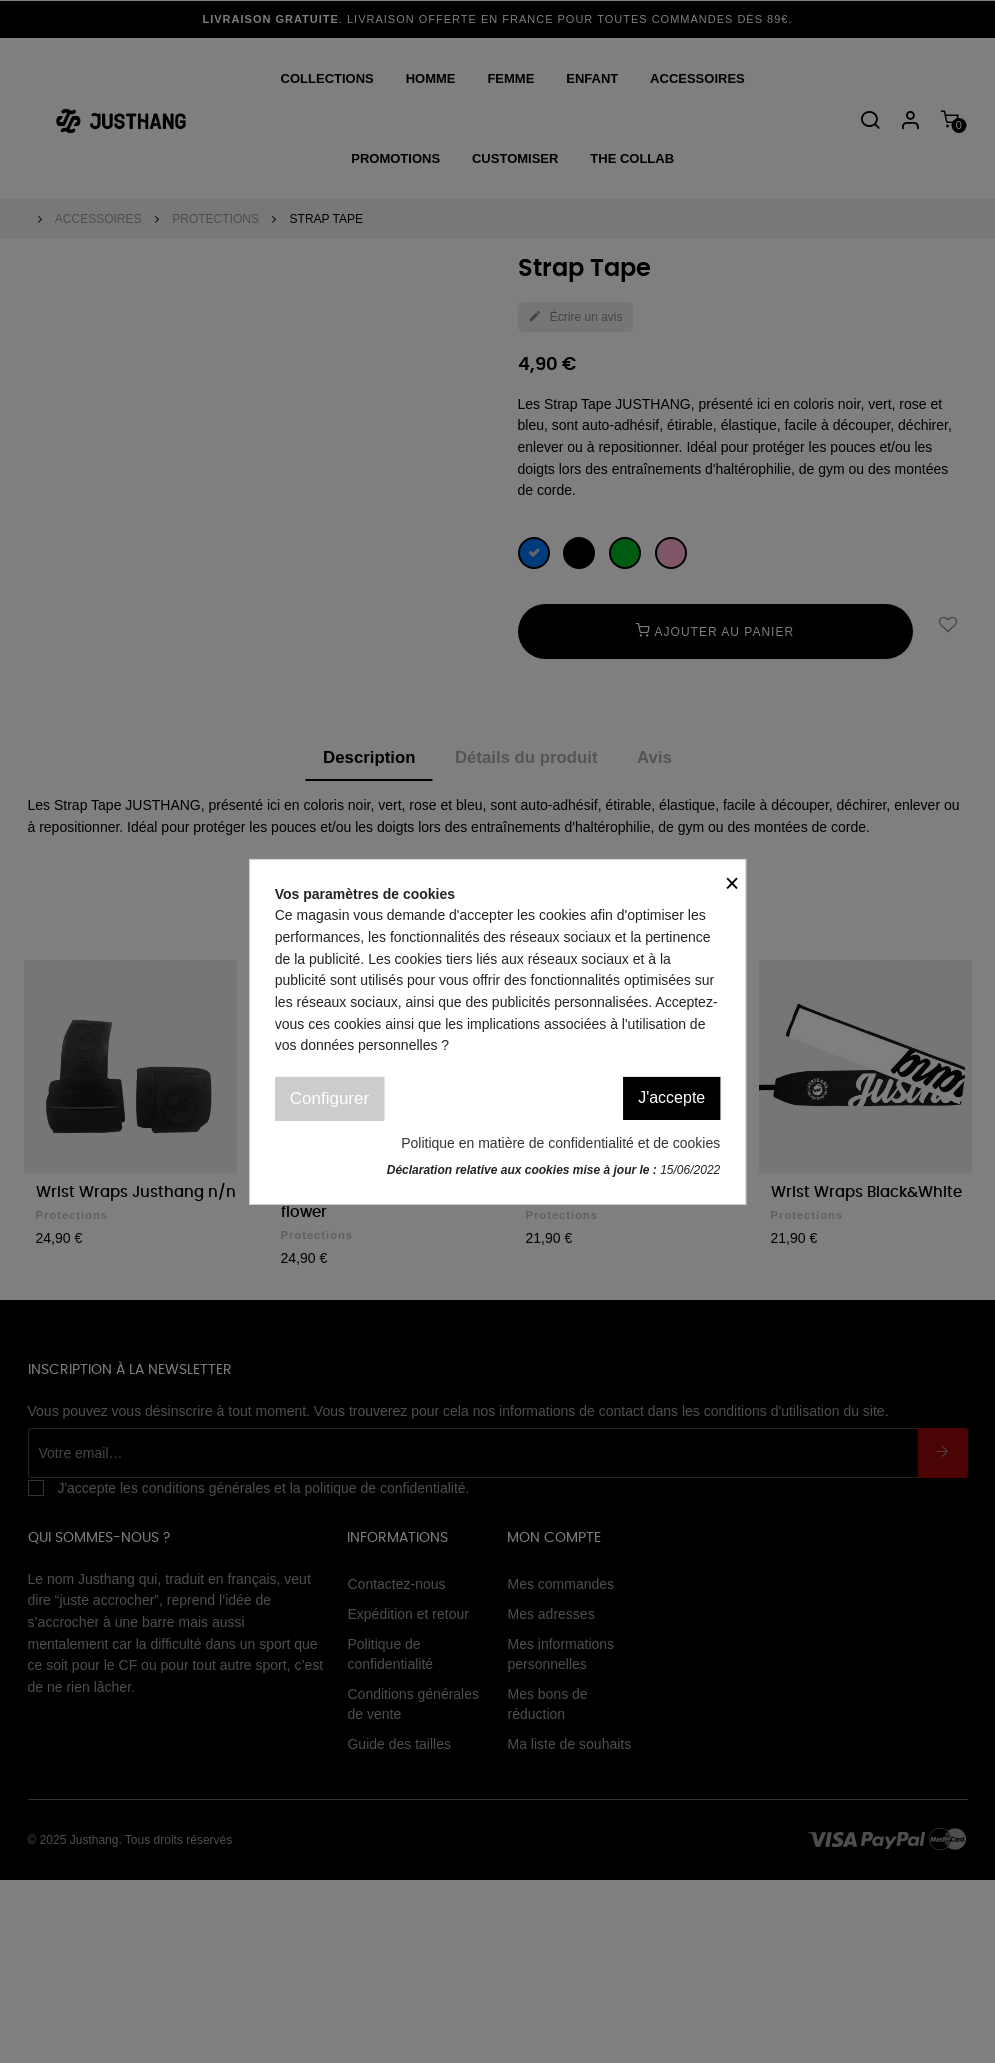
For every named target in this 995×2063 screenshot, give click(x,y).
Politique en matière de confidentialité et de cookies (560, 1143)
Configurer (329, 1098)
